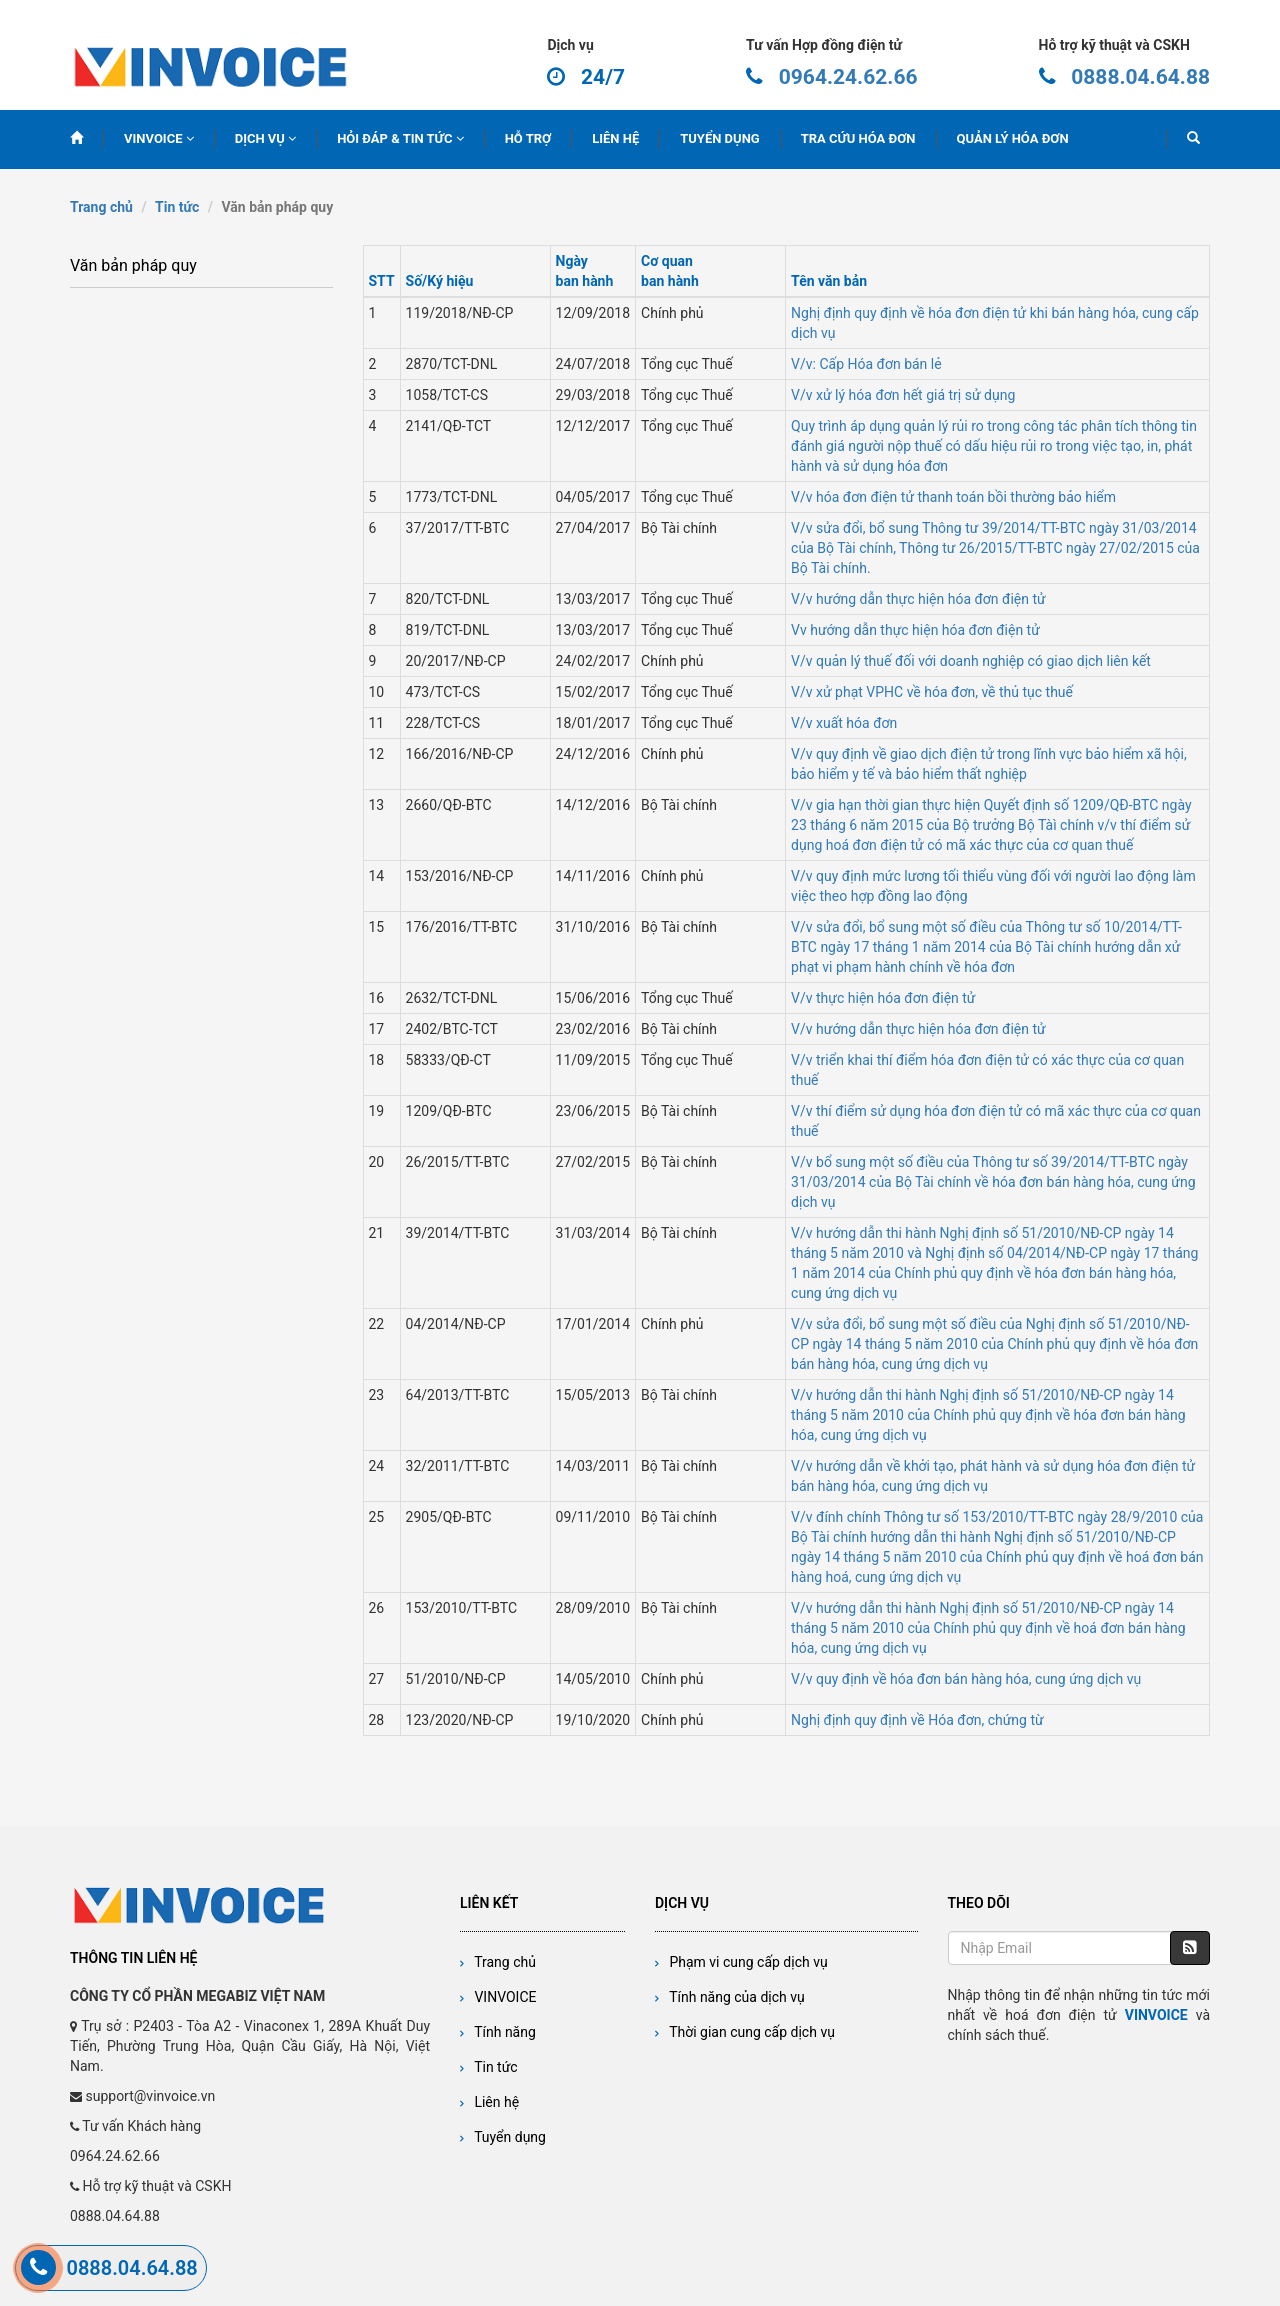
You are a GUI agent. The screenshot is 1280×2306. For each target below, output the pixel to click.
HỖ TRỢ (528, 138)
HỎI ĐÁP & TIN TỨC (400, 138)
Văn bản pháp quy (133, 265)
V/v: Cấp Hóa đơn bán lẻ (866, 364)
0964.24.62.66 (848, 77)
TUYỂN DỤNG (719, 138)
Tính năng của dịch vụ (730, 1997)
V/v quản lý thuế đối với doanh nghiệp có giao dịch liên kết (971, 661)
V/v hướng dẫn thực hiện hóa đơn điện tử (918, 599)
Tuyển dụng (503, 2137)
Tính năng (498, 2032)
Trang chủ (101, 207)
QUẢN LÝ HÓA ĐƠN (1013, 138)
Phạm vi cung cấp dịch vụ (741, 1962)
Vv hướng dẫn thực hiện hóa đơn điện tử (915, 630)
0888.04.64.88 (1140, 77)
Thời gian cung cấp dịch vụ (745, 2032)
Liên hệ (489, 2102)
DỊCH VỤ (265, 138)
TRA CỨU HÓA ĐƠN (858, 138)
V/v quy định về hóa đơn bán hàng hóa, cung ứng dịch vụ (966, 1679)
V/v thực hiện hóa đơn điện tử (883, 998)
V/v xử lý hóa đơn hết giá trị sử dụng (903, 395)
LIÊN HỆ (615, 138)
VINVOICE (159, 138)
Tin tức (177, 207)
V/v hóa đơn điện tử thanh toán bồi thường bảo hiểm (953, 497)
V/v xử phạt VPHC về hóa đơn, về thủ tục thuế (932, 692)
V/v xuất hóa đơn (844, 723)
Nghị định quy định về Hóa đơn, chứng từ (917, 1720)
